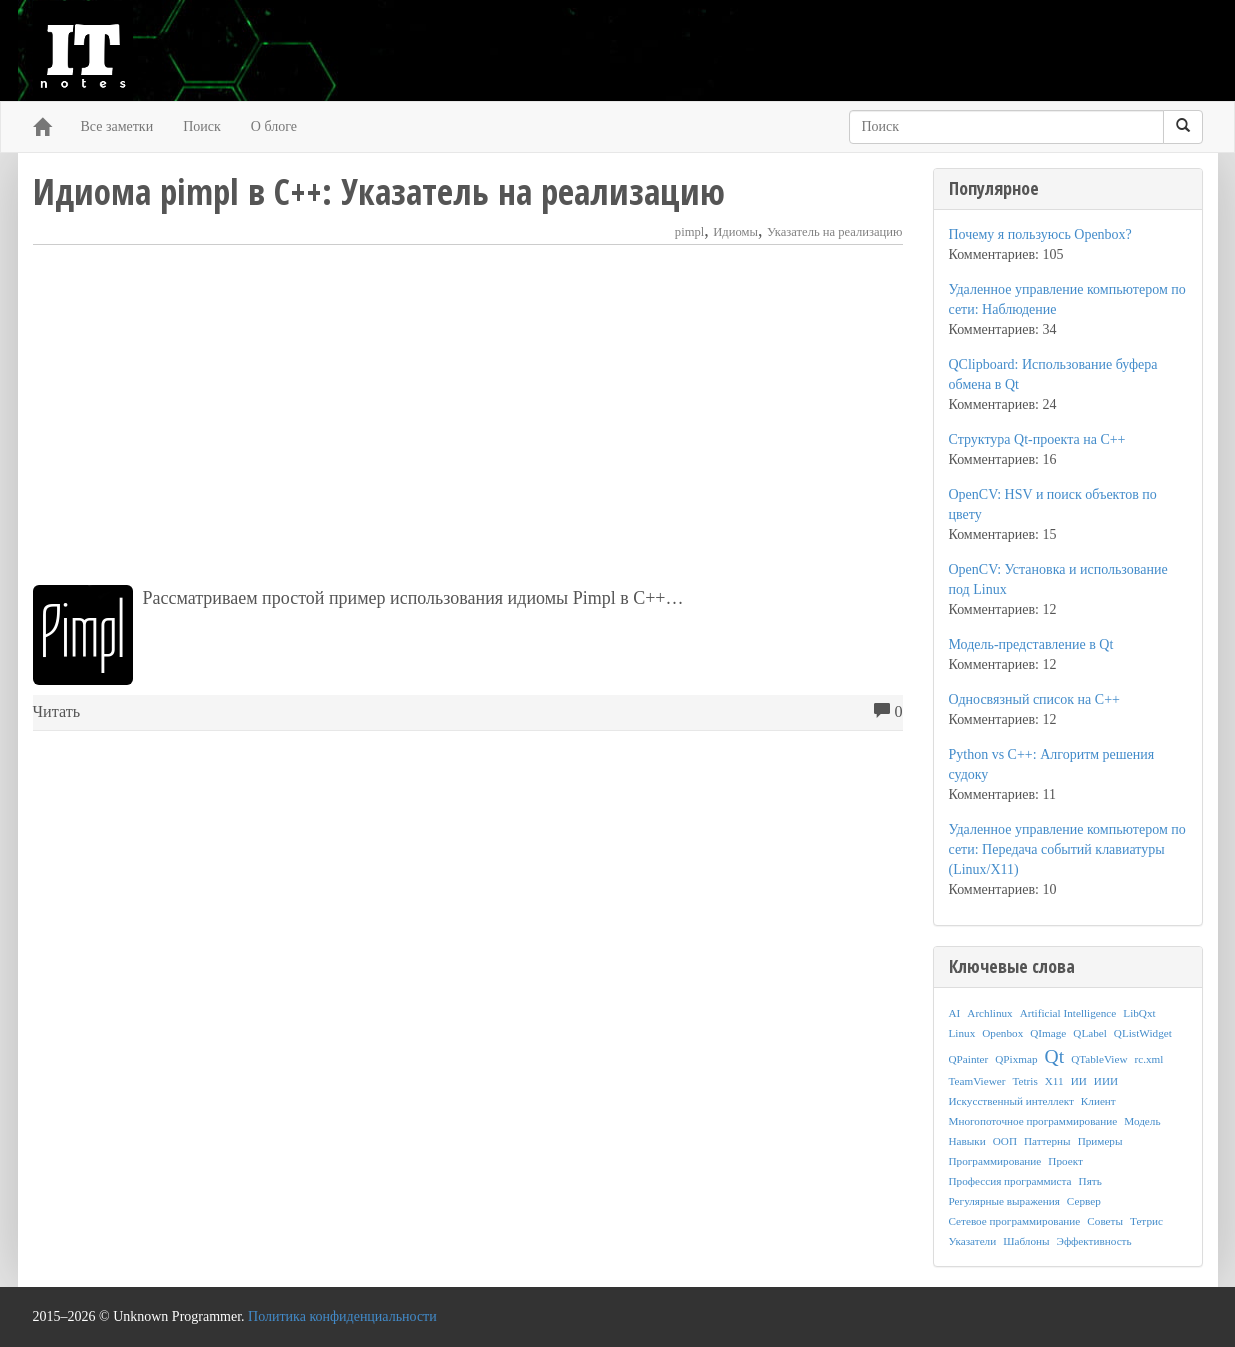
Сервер (1084, 1201)
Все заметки (117, 126)
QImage (1048, 1033)
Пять (1090, 1181)
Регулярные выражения (1004, 1201)
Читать (57, 712)
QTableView (1099, 1059)
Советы (1105, 1221)
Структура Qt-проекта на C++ (1037, 439)
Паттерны (1047, 1141)
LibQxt (1139, 1013)
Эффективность (1094, 1241)
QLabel (1090, 1033)
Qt (1055, 1056)
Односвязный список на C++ (1034, 699)
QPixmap (1016, 1059)
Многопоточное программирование (1033, 1121)
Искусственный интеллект (1011, 1101)
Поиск (202, 126)
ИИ (1079, 1081)
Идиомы (735, 232)
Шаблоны (1026, 1241)
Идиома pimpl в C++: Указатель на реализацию (379, 191)
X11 (1054, 1081)
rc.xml (1148, 1059)
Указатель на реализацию (835, 232)
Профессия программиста (1010, 1181)
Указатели (973, 1241)
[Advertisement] (468, 415)
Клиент (1098, 1101)
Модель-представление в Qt (1031, 644)
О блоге (274, 126)
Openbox (1002, 1033)
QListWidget (1143, 1033)
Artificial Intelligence (1068, 1013)
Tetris (1024, 1081)
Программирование (995, 1161)
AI (955, 1013)
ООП (1005, 1141)
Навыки (967, 1141)
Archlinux (989, 1013)
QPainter (969, 1059)
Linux (962, 1033)
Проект (1065, 1161)
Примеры (1100, 1141)
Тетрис (1146, 1221)
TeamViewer (977, 1081)
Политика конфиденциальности (342, 1316)
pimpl (689, 232)
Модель (1142, 1121)
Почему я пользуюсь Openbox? (1040, 234)
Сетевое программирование (1015, 1221)
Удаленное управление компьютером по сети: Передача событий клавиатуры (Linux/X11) (1067, 849)
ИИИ (1106, 1081)
